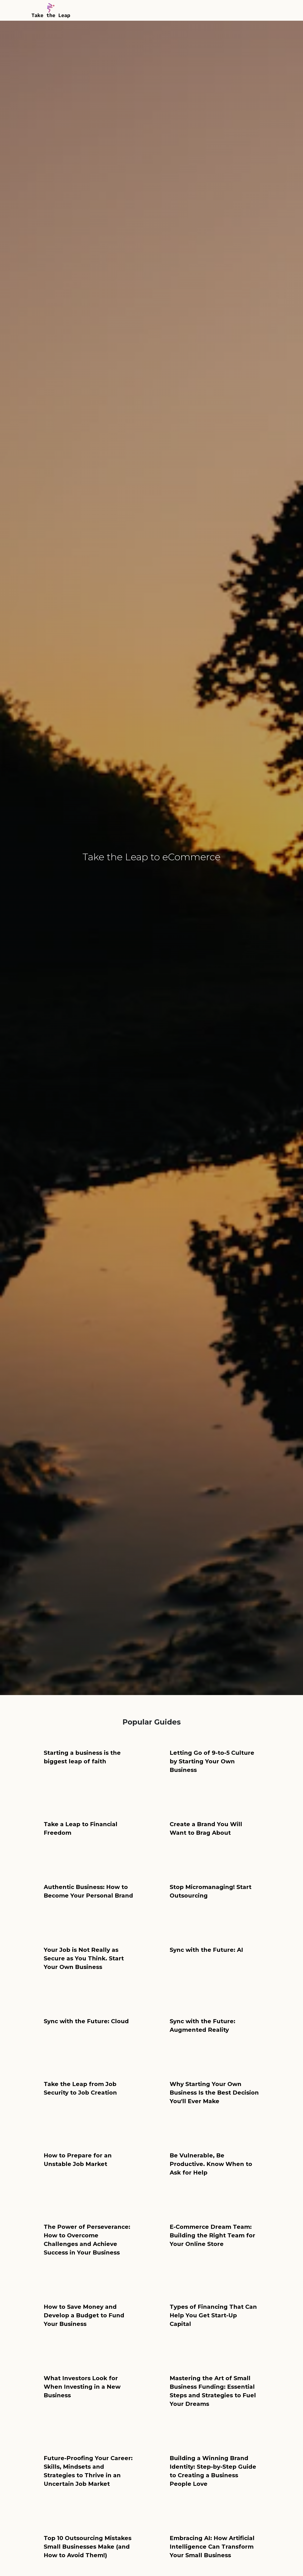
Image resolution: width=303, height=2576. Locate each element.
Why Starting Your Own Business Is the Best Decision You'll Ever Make (214, 2093)
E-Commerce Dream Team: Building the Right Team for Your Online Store (212, 2235)
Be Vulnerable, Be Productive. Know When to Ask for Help (211, 2164)
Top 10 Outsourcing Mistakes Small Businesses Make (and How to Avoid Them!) (87, 2547)
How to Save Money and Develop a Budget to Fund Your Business (84, 2315)
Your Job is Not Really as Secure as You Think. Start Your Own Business (84, 1958)
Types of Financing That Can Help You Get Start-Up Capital (213, 2315)
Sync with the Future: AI (206, 1949)
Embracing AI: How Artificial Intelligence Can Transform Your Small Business (212, 2547)
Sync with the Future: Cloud (86, 2021)
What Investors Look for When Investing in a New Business (82, 2387)
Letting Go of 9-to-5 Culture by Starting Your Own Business (212, 1761)
